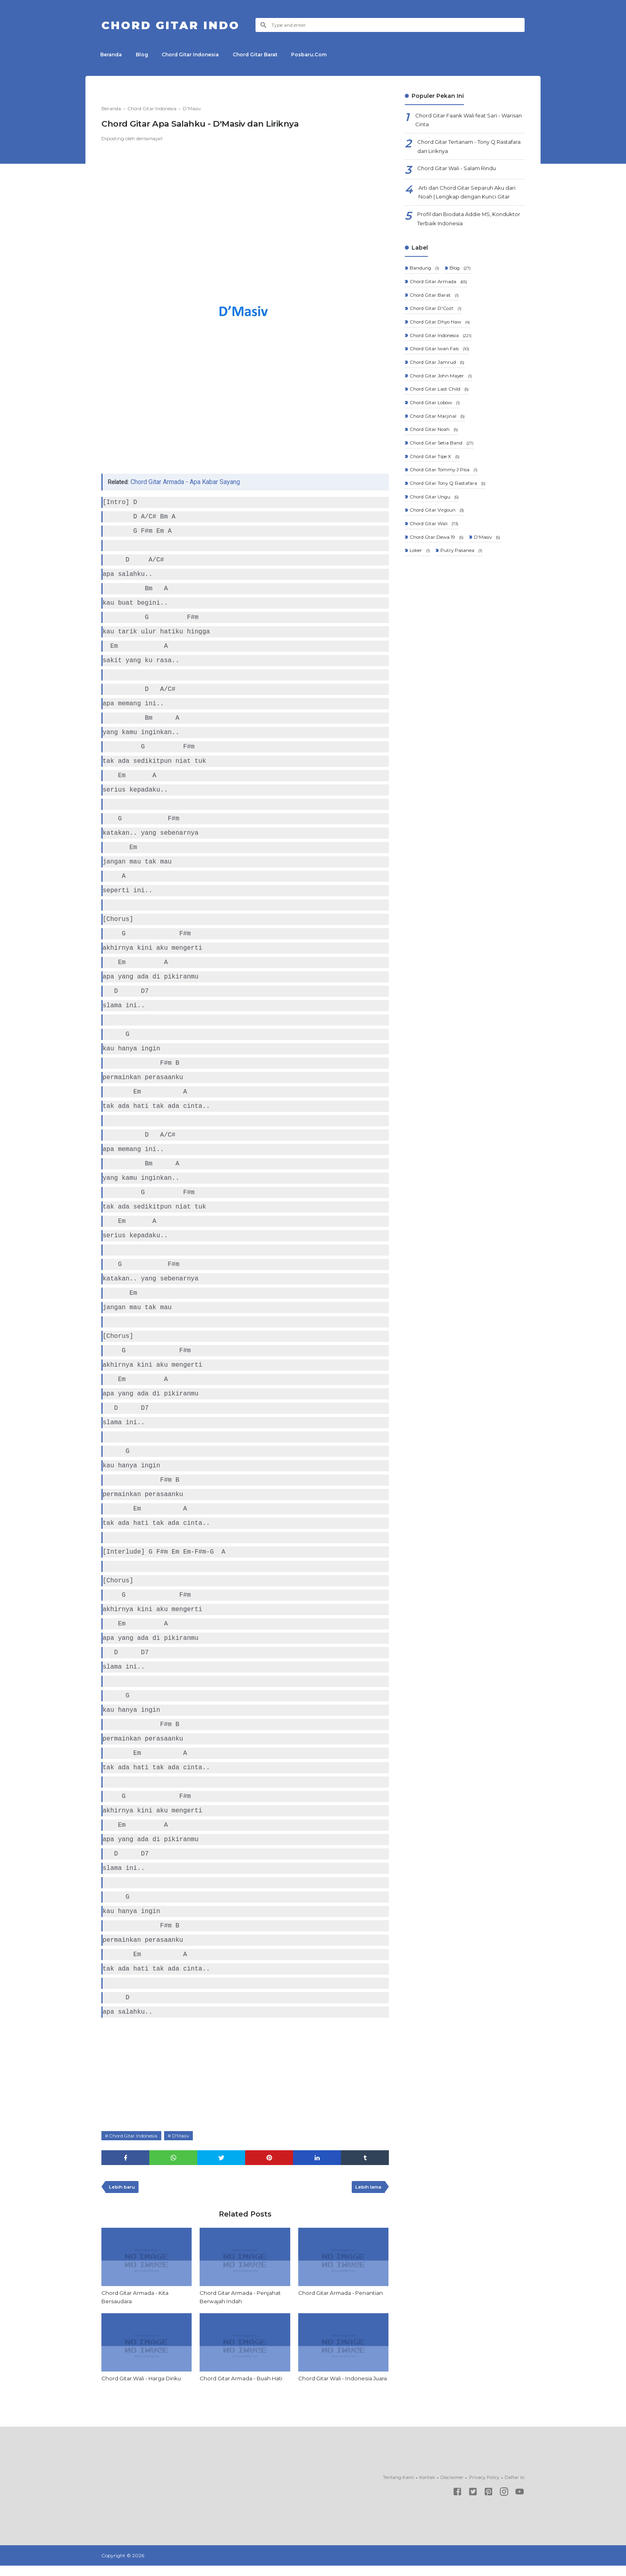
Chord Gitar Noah (433, 439)
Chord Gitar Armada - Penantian (342, 2294)
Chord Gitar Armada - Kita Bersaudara (136, 2298)
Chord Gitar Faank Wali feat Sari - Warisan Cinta (460, 120)
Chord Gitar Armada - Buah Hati (244, 2380)
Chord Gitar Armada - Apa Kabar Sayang (187, 482)
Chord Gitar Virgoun (437, 522)
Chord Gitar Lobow (435, 412)
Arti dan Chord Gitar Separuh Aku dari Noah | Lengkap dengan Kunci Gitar (470, 195)
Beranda (112, 55)
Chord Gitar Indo (176, 25)
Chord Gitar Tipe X (434, 467)
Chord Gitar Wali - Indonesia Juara (336, 2384)
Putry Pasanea (461, 563)
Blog (145, 55)
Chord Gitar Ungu (434, 508)
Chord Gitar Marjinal (437, 426)
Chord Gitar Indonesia (195, 55)
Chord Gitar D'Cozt (435, 315)
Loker (419, 563)
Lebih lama (367, 2188)
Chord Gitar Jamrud (436, 370)
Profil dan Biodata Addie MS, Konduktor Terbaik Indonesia (457, 223)
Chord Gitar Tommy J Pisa (443, 481)
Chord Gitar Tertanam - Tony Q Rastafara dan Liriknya (459, 148)
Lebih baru (123, 2188)
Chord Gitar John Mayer (440, 384)
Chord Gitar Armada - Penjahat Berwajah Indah (242, 2298)
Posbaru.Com (319, 55)
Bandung (424, 274)
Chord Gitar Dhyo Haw (440, 329)
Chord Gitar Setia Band (441, 453)
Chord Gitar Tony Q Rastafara (447, 494)
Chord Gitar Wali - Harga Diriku (143, 2380)
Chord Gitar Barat (262, 55)
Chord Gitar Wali (433, 536)
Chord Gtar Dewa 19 (436, 549)
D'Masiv (184, 2136)
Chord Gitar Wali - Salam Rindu (459, 171)
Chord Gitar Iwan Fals (439, 356)
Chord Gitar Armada (438, 288)
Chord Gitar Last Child (439, 398)
